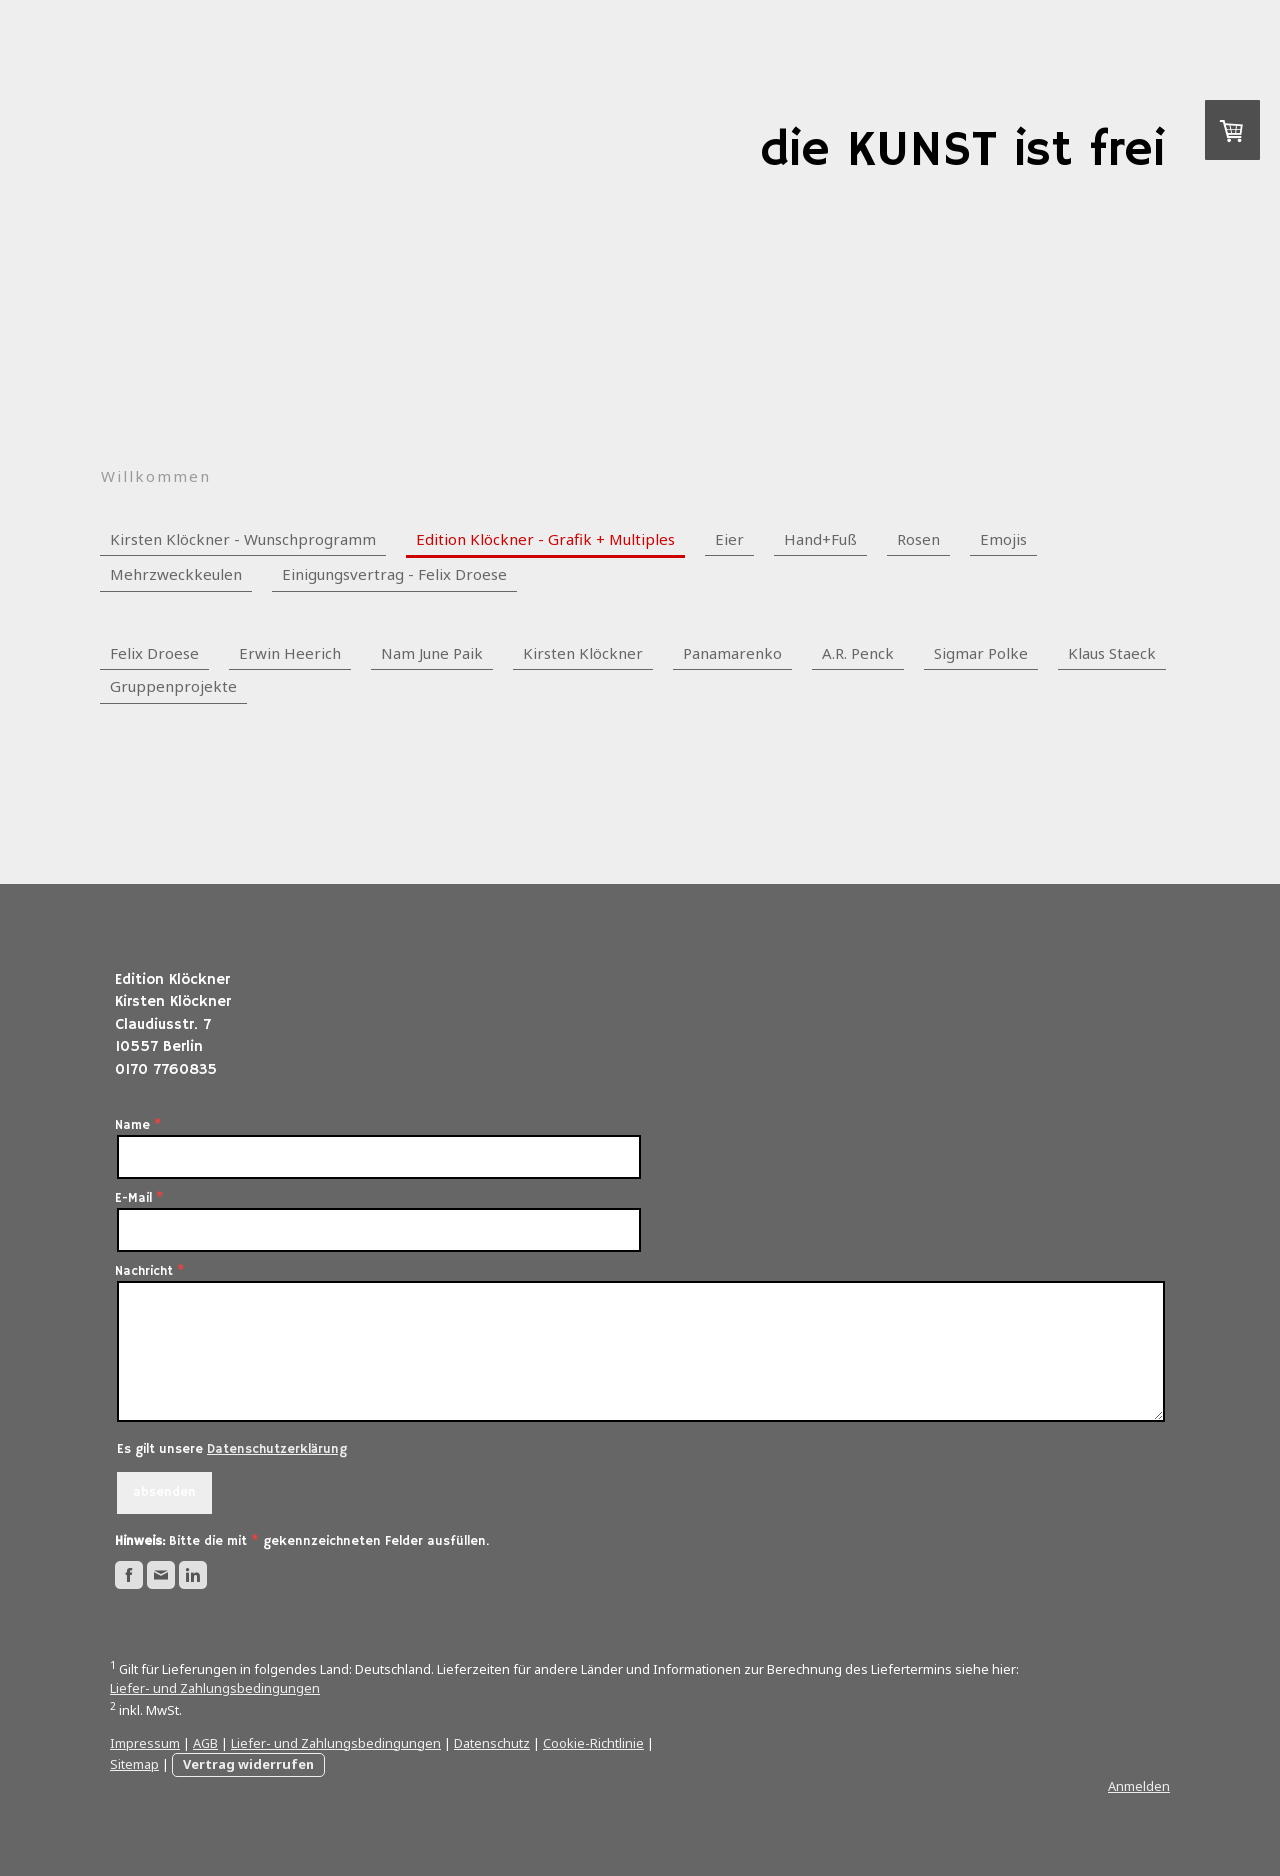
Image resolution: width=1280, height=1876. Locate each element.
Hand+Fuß (820, 539)
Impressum (145, 1743)
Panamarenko (732, 653)
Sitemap (134, 1764)
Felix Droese (154, 653)
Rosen (918, 539)
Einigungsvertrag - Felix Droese (394, 574)
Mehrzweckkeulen (176, 574)
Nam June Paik (432, 653)
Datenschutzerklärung (277, 1449)
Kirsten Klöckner (583, 653)
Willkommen (156, 476)
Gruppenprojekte (173, 686)
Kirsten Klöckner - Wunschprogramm (243, 539)
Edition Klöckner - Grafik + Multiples (545, 539)
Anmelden (1139, 1786)
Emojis (1003, 539)
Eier (729, 539)
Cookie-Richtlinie (593, 1743)
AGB (205, 1743)
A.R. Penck (858, 653)
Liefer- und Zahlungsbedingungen (215, 1688)
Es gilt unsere (232, 1449)
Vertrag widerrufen (248, 1764)
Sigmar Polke (981, 653)
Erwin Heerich (290, 653)
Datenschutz (492, 1743)
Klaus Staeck (1112, 653)
